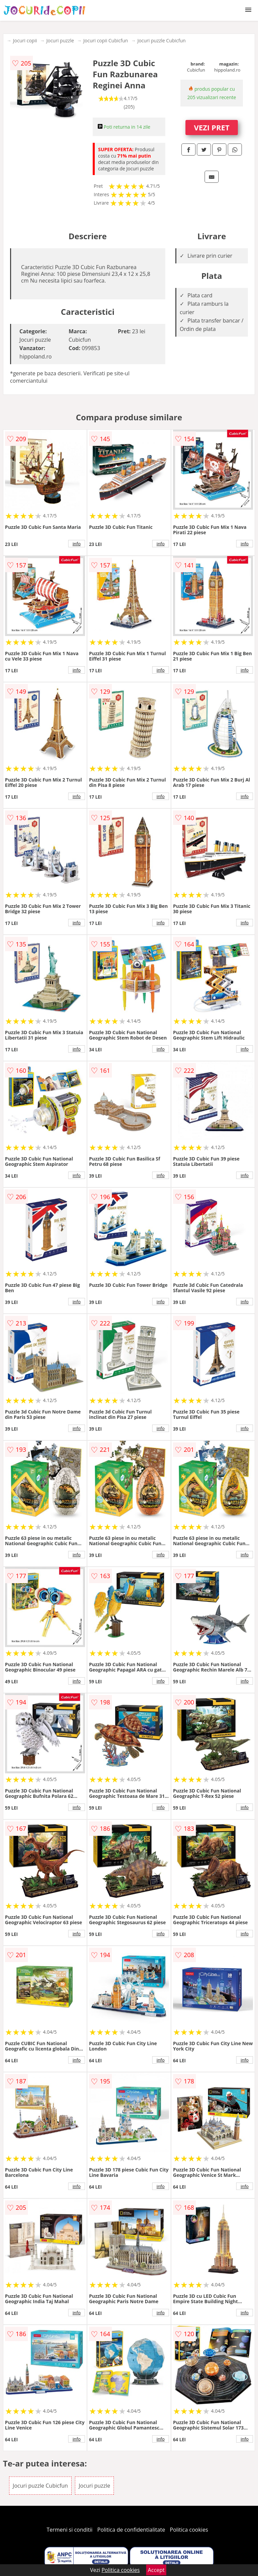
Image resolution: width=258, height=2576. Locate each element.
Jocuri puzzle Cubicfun (161, 40)
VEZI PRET (211, 127)
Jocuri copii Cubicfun (105, 40)
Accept (156, 2570)
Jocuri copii (25, 40)
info (77, 544)
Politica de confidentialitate (131, 2529)
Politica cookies (189, 2529)
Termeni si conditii (70, 2529)
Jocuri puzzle (60, 40)
